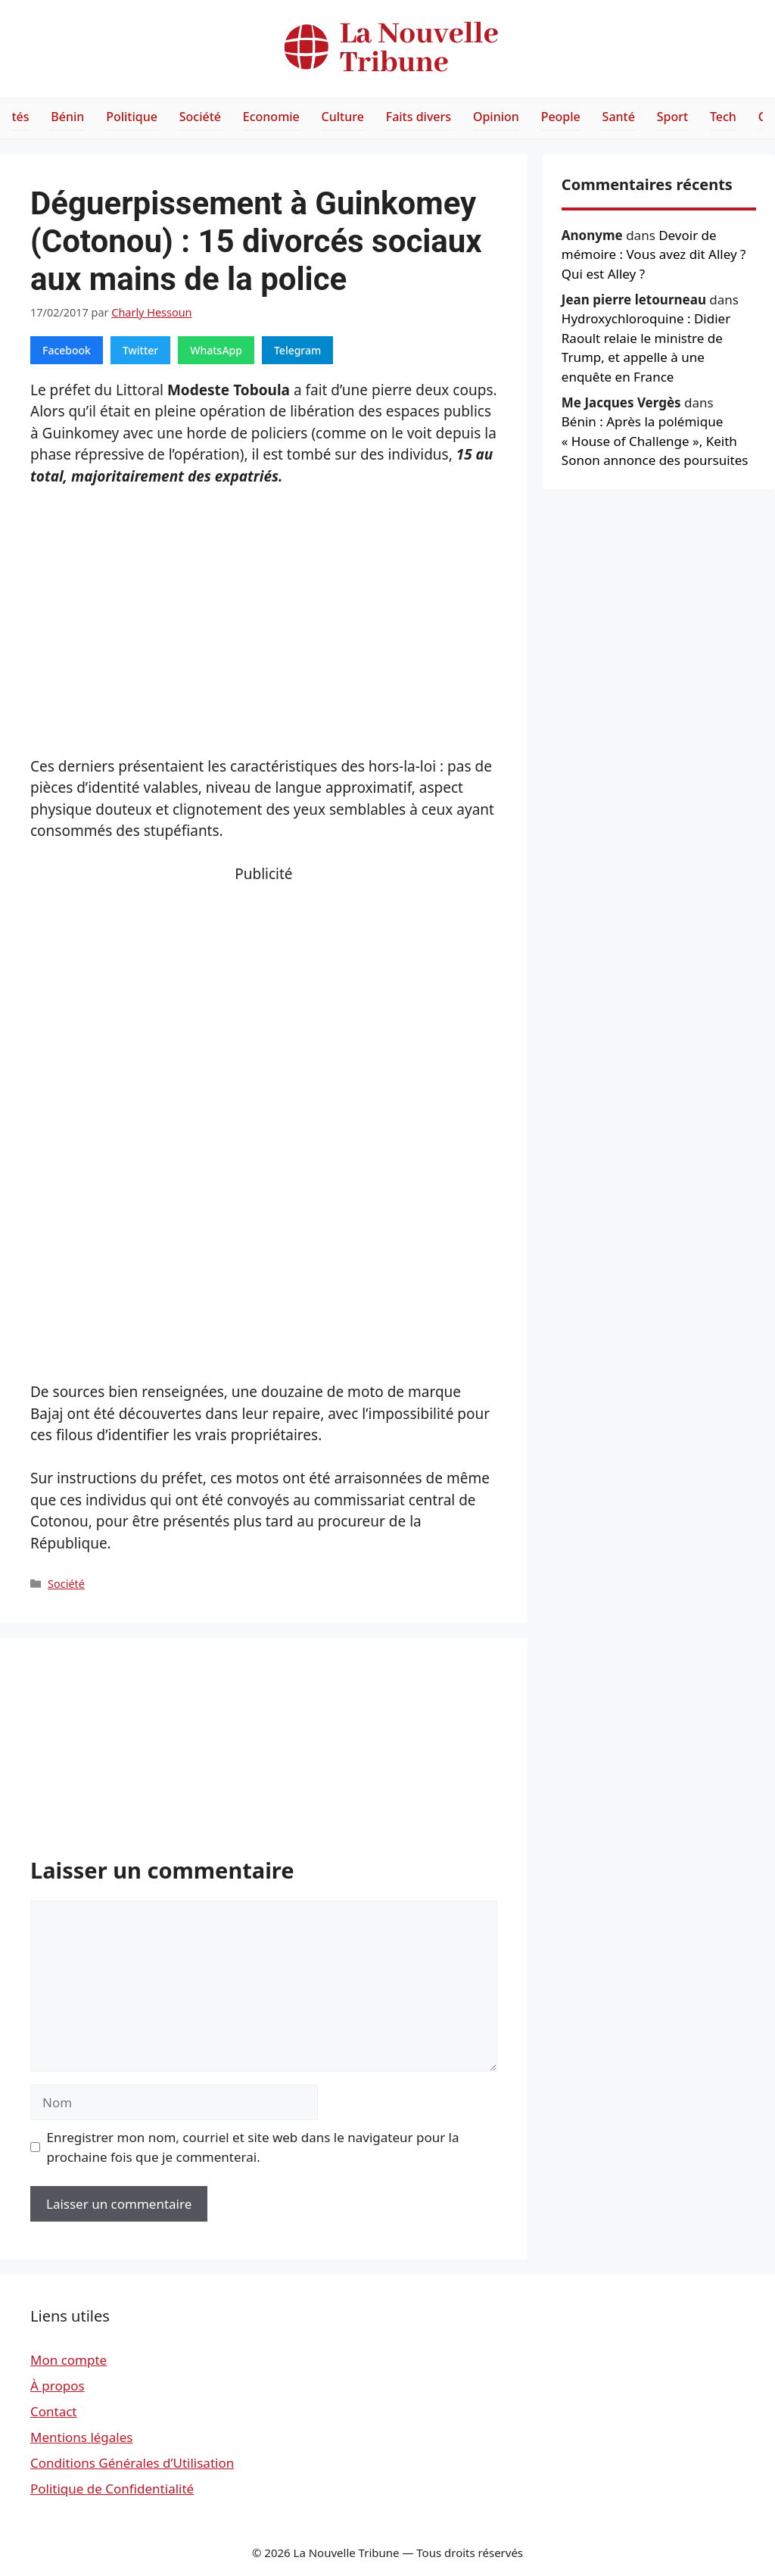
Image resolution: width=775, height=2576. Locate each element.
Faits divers (418, 116)
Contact (53, 2411)
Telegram (297, 350)
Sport (672, 116)
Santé (618, 116)
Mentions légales (81, 2437)
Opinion (496, 116)
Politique (131, 116)
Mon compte (68, 2360)
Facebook (66, 350)
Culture (343, 116)
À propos (57, 2385)
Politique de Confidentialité (112, 2488)
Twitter (140, 350)
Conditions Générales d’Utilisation (132, 2463)
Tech (723, 116)
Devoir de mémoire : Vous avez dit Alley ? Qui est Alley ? (654, 254)
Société (200, 116)
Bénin (67, 116)
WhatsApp (216, 350)
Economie (271, 116)
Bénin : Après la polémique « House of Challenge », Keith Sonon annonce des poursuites (655, 441)
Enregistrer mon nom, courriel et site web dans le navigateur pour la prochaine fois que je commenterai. (253, 2147)
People (560, 116)
